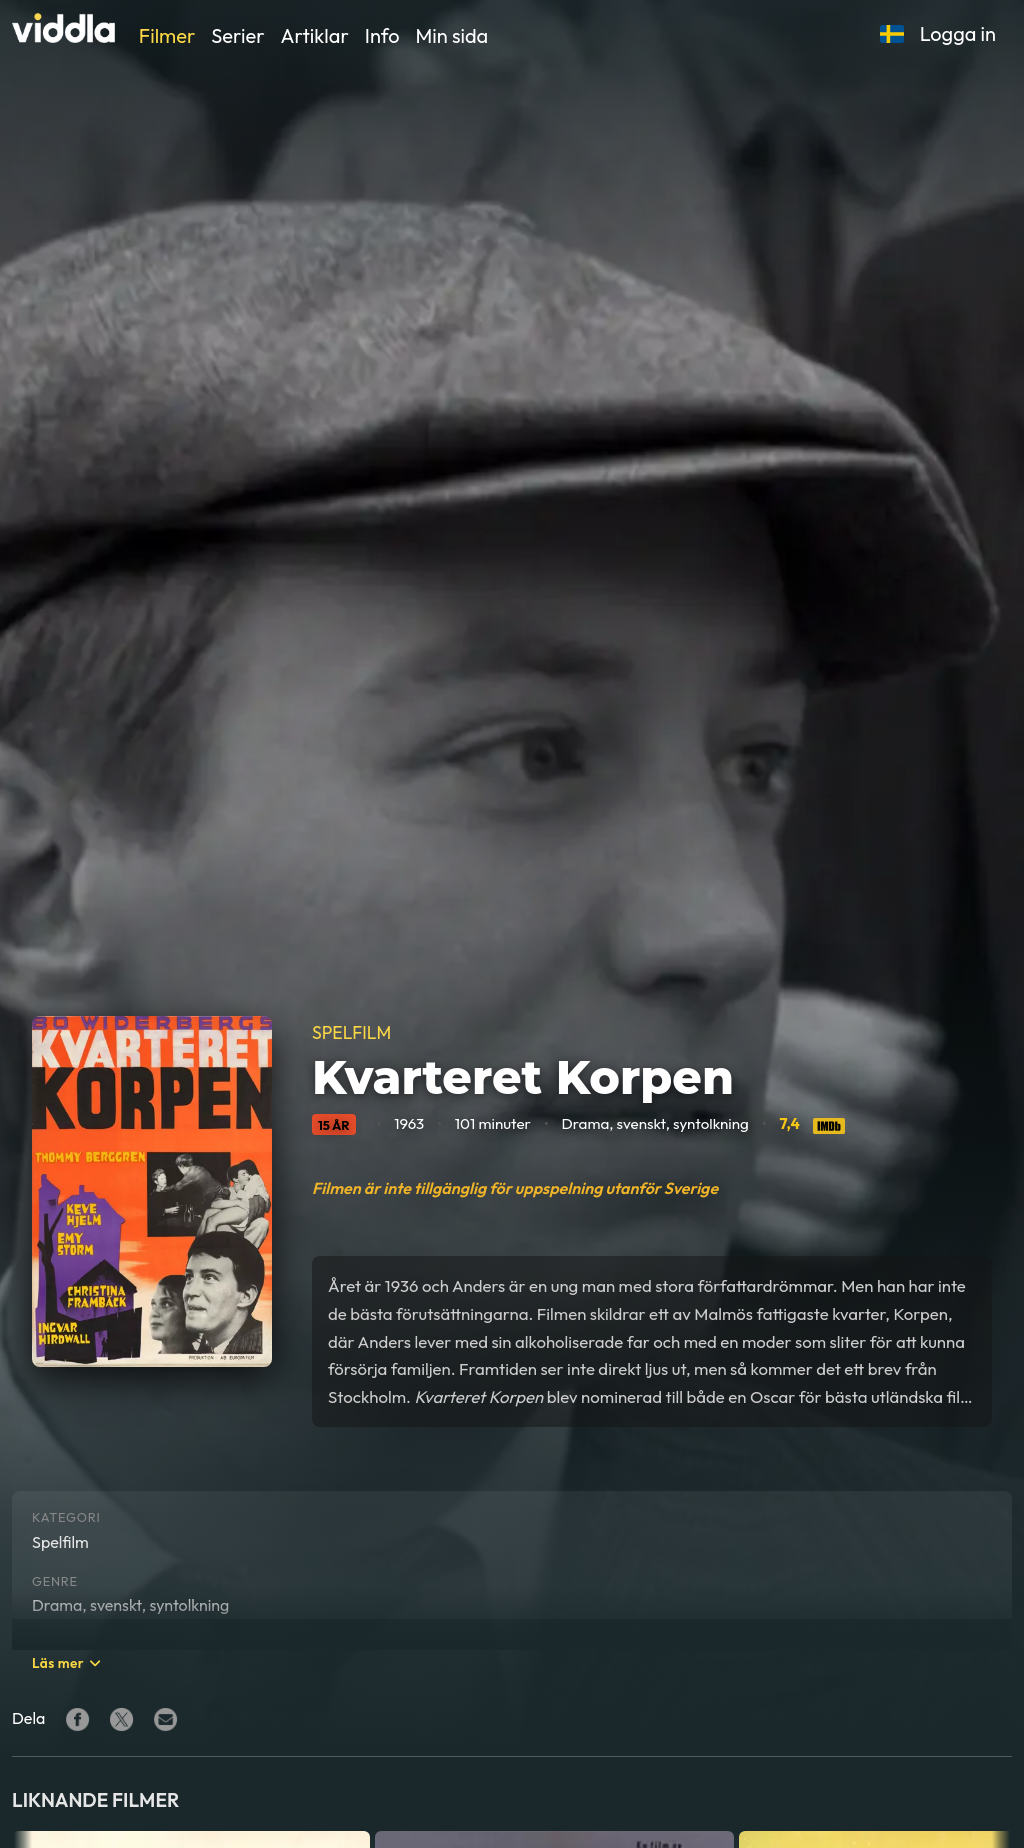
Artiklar (315, 35)
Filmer (167, 35)
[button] (892, 34)
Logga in (958, 33)
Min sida (452, 35)
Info (382, 35)
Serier (237, 35)
